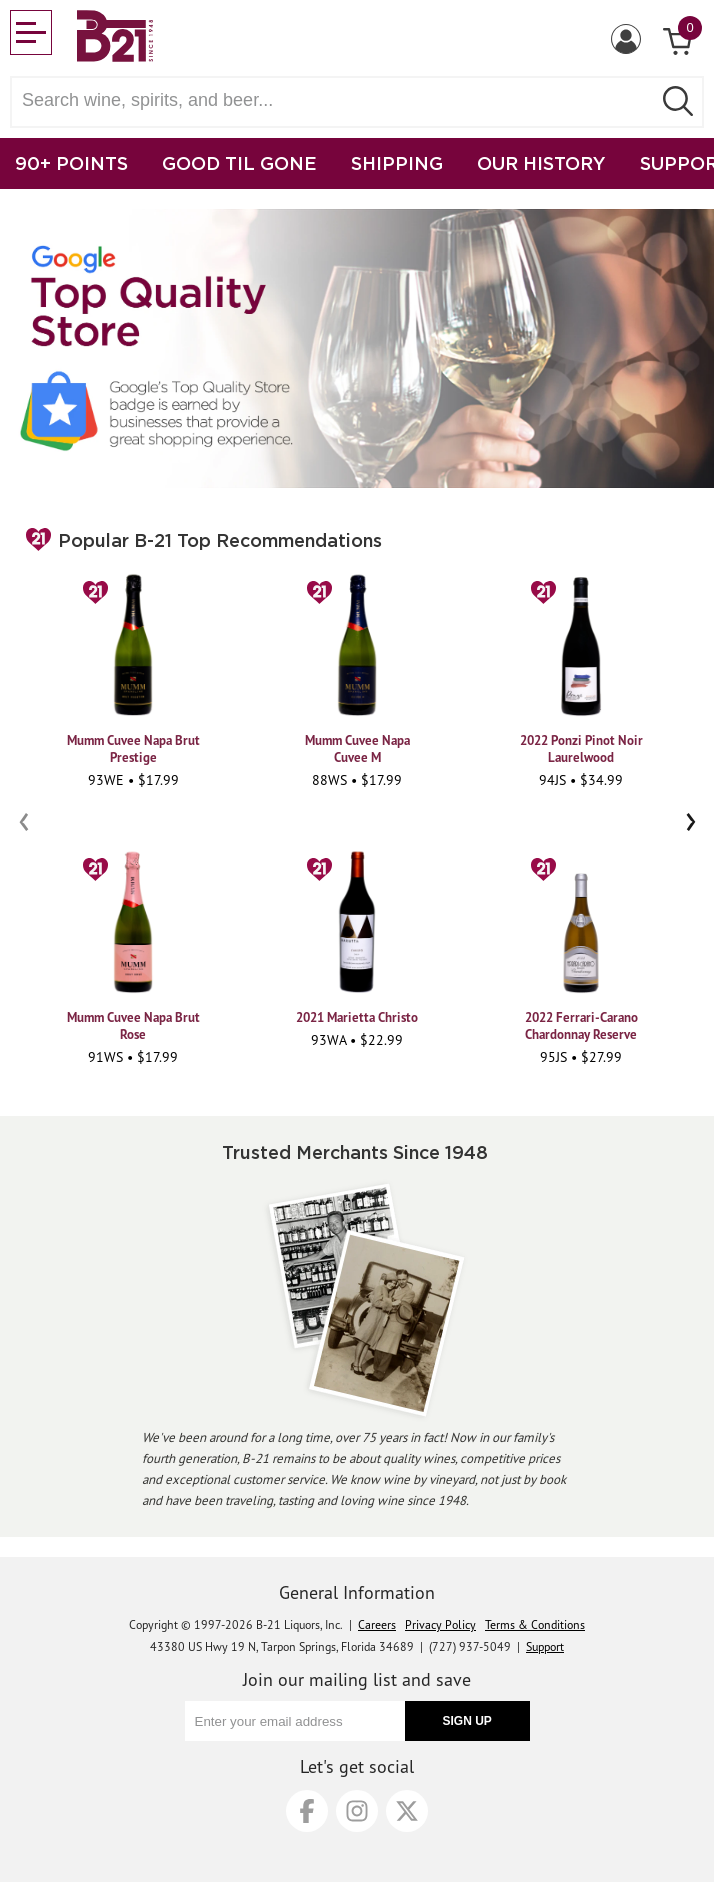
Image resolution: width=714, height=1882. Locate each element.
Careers (377, 1624)
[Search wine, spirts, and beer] (337, 100)
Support (545, 1646)
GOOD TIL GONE (239, 163)
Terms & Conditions (535, 1624)
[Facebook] (307, 1811)
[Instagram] (357, 1811)
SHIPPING (397, 163)
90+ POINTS (71, 163)
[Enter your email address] (295, 1721)
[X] (407, 1811)
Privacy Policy (440, 1624)
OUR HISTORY (541, 163)
